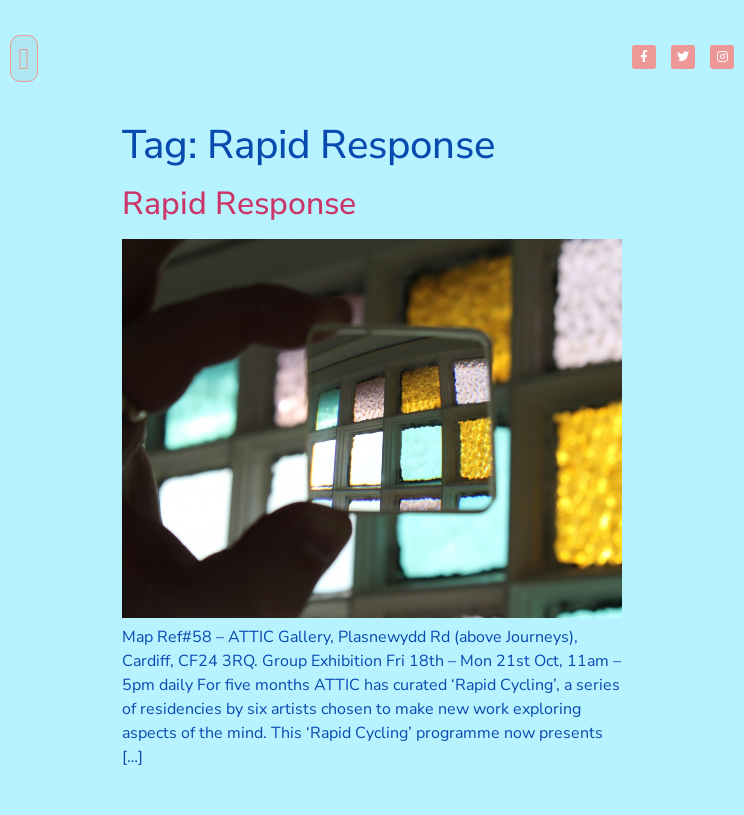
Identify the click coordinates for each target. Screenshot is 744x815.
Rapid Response (239, 203)
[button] (24, 58)
